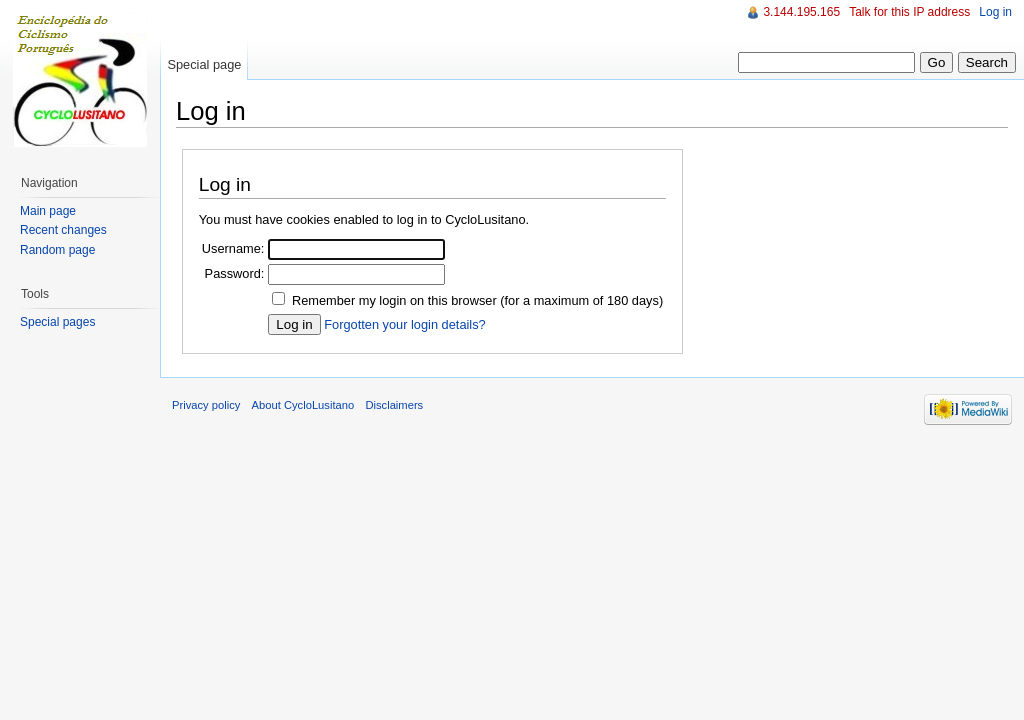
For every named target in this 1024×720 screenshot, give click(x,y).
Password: (235, 273)
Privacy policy (206, 405)
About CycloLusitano (303, 405)
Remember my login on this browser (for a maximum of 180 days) (477, 300)
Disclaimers (394, 405)
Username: (233, 248)
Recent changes (63, 230)
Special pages (57, 322)
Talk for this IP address (909, 12)
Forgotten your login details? (404, 324)
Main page (48, 211)
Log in (995, 12)
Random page (57, 250)
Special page (204, 64)
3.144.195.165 (801, 12)
